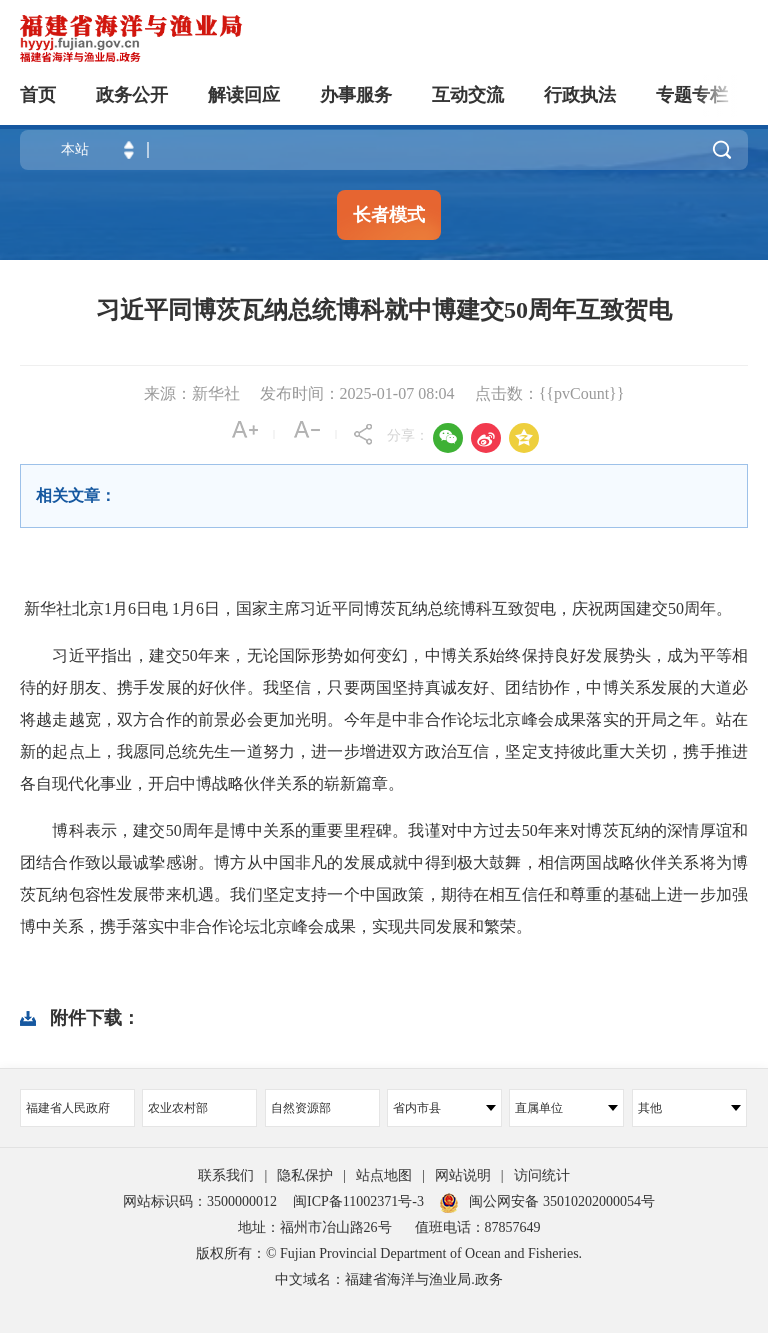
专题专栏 (692, 95)
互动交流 (468, 95)
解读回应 (244, 95)
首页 (38, 95)
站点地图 (384, 1175)
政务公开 (132, 95)
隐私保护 (305, 1175)
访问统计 (542, 1175)
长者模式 (389, 215)
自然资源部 (301, 1108)
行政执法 (580, 95)
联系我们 (226, 1175)
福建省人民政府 (68, 1108)
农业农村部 (178, 1108)
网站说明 (463, 1175)
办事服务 (356, 95)
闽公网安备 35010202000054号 (562, 1201)
